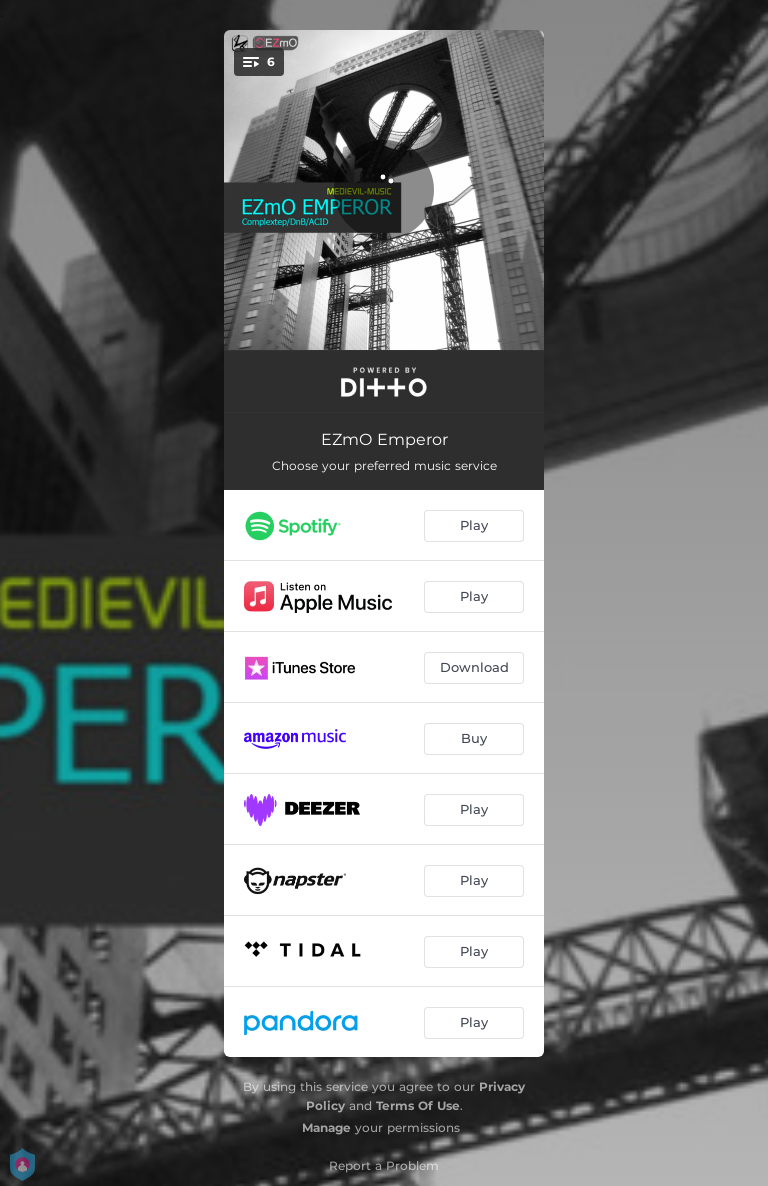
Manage (326, 1127)
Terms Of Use (418, 1105)
